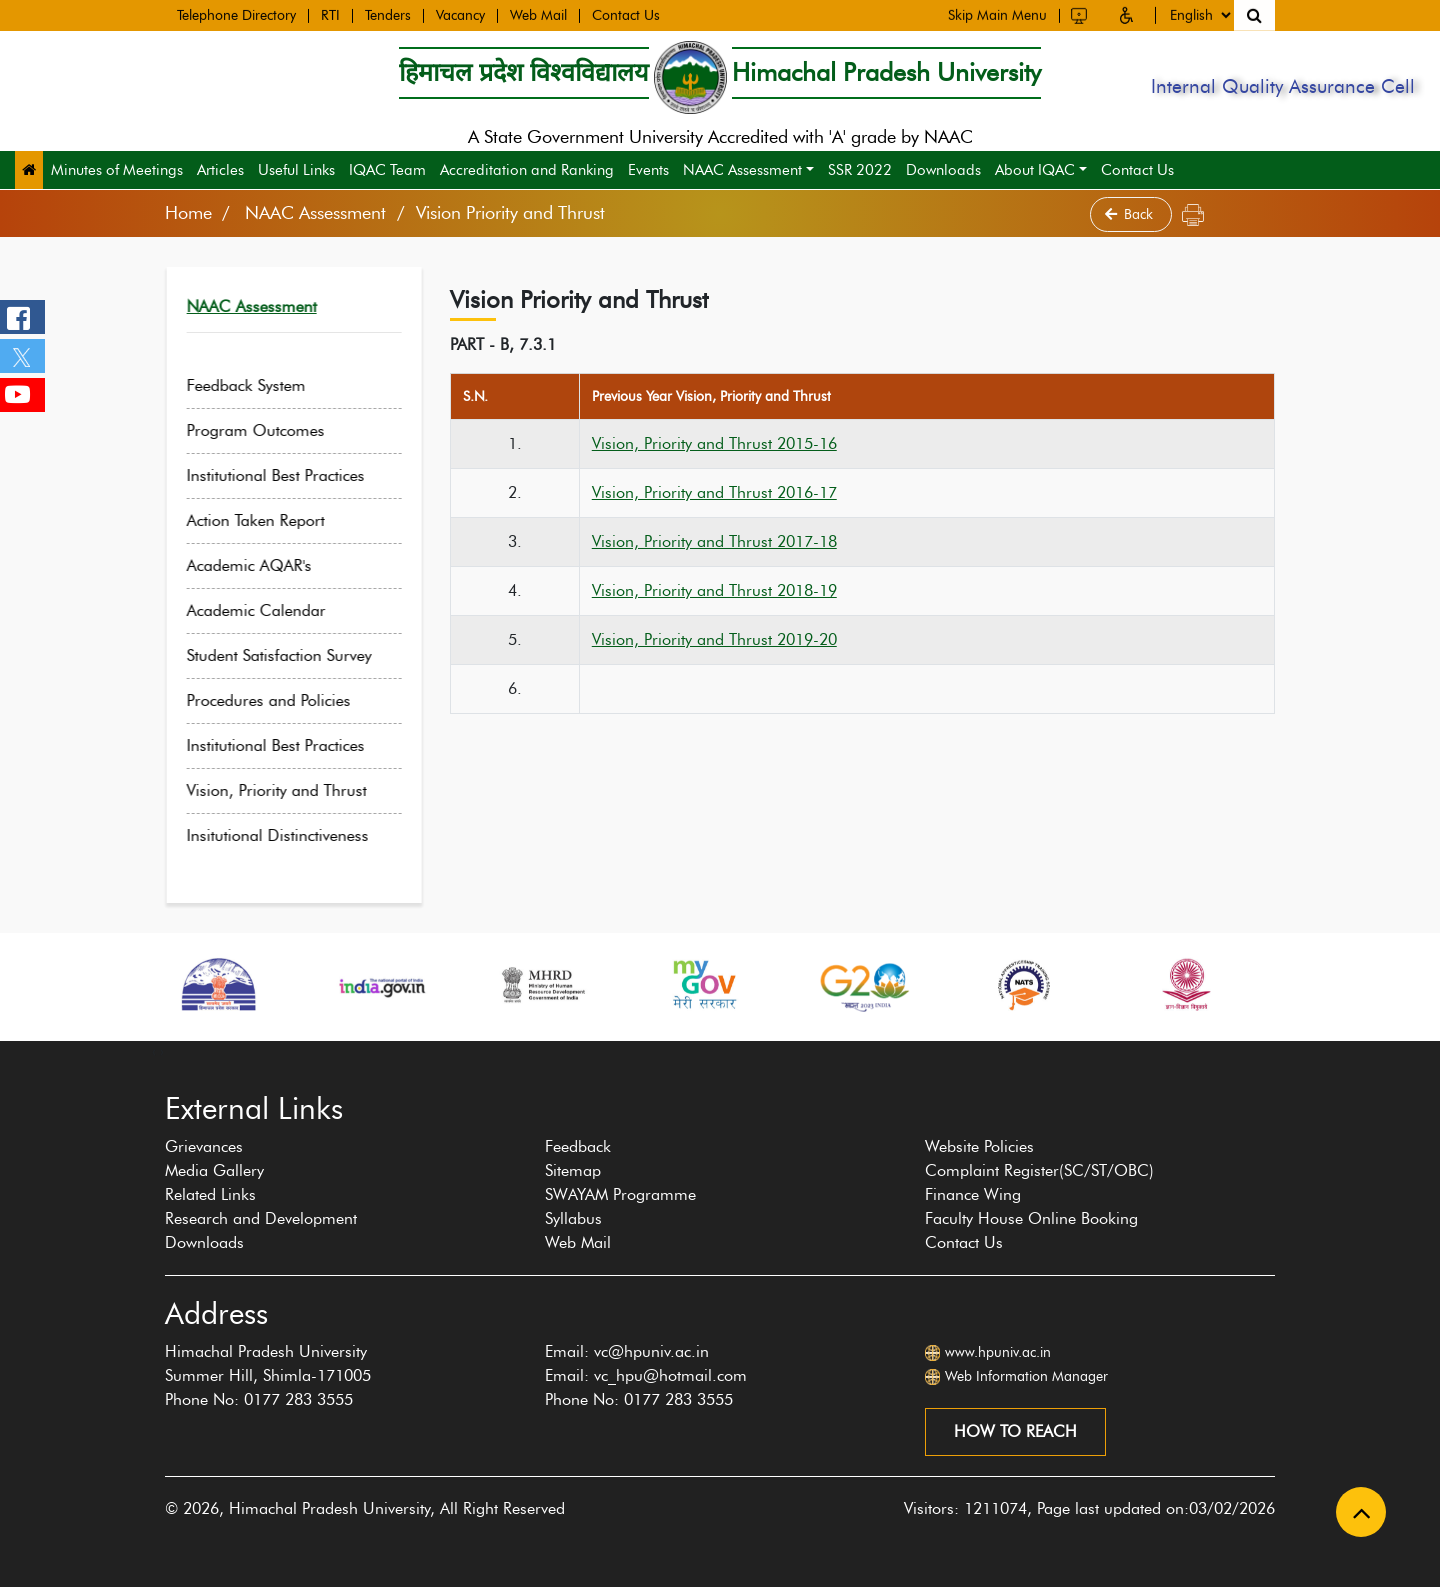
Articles (220, 170)
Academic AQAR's (266, 565)
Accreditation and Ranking (527, 170)
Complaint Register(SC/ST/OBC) (1039, 1170)
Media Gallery (214, 1170)
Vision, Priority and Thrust (294, 790)
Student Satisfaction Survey (296, 655)
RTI (330, 15)
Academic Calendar (273, 610)
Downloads (943, 170)
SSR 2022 (860, 170)
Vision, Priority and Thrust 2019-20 (714, 639)
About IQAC (1035, 170)
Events (648, 170)
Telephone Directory (236, 15)
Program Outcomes (273, 430)
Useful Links (296, 170)
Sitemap (573, 1170)
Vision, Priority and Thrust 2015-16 (714, 443)
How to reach (1015, 1431)
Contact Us (626, 15)
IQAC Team (387, 170)
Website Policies (979, 1146)
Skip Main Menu (997, 13)
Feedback (578, 1146)
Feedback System (263, 385)
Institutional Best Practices (293, 475)
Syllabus (573, 1218)
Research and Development (261, 1218)
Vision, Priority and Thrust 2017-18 (714, 541)
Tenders (388, 15)
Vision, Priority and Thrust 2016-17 (714, 492)
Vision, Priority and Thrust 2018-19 (714, 590)
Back (1131, 214)
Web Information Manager (1026, 1376)
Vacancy (460, 15)
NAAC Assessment (742, 170)
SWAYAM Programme (620, 1194)
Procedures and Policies (286, 700)
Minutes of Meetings (117, 170)
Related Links (210, 1194)
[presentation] (154, 1051)
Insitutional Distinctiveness (295, 835)
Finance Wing (973, 1194)
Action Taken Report (273, 520)
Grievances (204, 1146)
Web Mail (538, 15)
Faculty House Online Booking (1031, 1218)
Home (188, 213)
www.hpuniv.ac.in (998, 1352)
